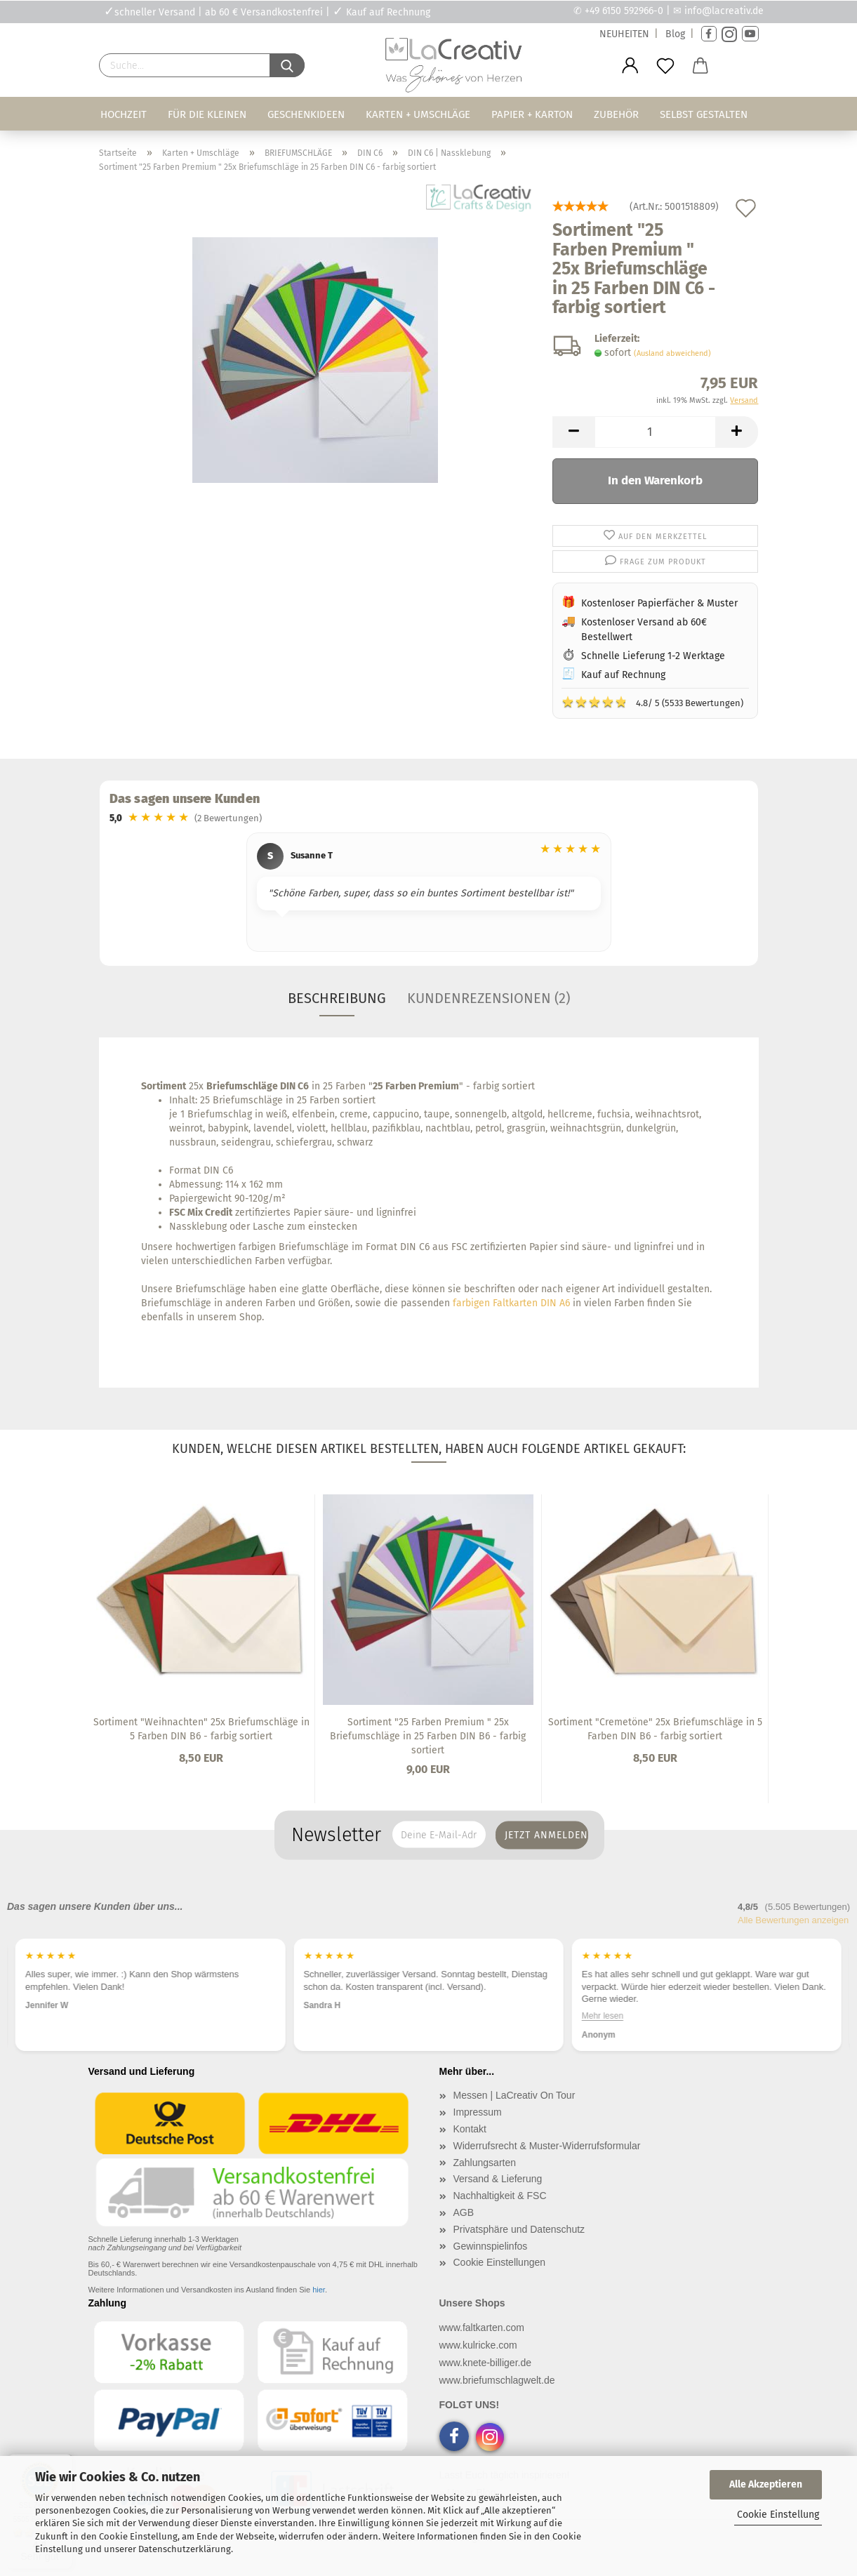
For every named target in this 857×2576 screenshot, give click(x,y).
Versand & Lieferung (498, 2178)
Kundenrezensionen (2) (488, 998)
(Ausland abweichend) (672, 353)
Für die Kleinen (207, 114)
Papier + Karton (532, 114)
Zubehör (616, 114)
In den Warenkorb (655, 480)
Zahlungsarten (485, 2162)
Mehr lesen (602, 2015)
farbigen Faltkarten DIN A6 (511, 1303)
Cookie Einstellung (778, 2515)
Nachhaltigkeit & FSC (500, 2195)
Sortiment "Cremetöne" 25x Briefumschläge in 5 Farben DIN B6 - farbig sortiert (655, 1729)
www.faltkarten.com (481, 2327)
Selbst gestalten (704, 114)
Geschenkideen (306, 114)
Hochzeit (123, 114)
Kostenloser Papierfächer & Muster (659, 603)
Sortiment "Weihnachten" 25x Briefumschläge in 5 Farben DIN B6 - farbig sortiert (201, 1729)
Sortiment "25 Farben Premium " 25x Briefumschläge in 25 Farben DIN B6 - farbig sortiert (428, 1736)
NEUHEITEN (624, 34)
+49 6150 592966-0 (624, 11)
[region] (428, 894)
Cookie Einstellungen (499, 2262)
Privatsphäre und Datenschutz (519, 2229)
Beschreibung (337, 998)
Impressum (477, 2112)
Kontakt (469, 2129)
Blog (675, 34)
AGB (463, 2212)
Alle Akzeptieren (765, 2484)
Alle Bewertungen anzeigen (793, 1920)
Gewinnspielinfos (490, 2246)
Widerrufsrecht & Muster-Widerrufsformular (547, 2145)
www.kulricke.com (478, 2345)
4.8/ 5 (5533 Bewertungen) (652, 702)
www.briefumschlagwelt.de (497, 2380)
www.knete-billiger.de (485, 2362)
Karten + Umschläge (418, 114)
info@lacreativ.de (724, 11)
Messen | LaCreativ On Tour (514, 2095)
